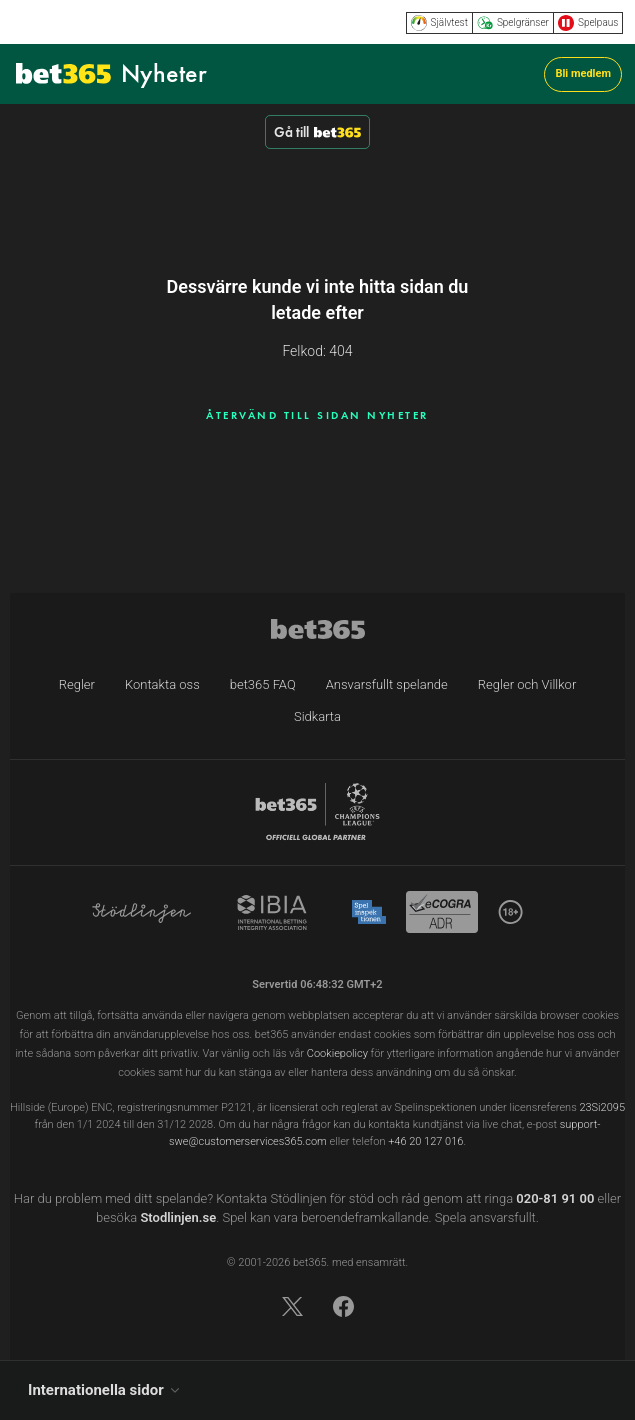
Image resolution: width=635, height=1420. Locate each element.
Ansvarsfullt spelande (387, 684)
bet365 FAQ (263, 684)
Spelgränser (513, 23)
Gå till (317, 132)
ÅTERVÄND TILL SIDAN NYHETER (317, 415)
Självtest (439, 23)
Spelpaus (588, 23)
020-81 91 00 (555, 1198)
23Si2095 (602, 1107)
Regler (77, 684)
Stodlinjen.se (178, 1217)
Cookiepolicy (337, 1053)
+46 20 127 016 (425, 1141)
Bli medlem (583, 73)
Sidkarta (317, 716)
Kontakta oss (162, 684)
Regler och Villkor (527, 684)
